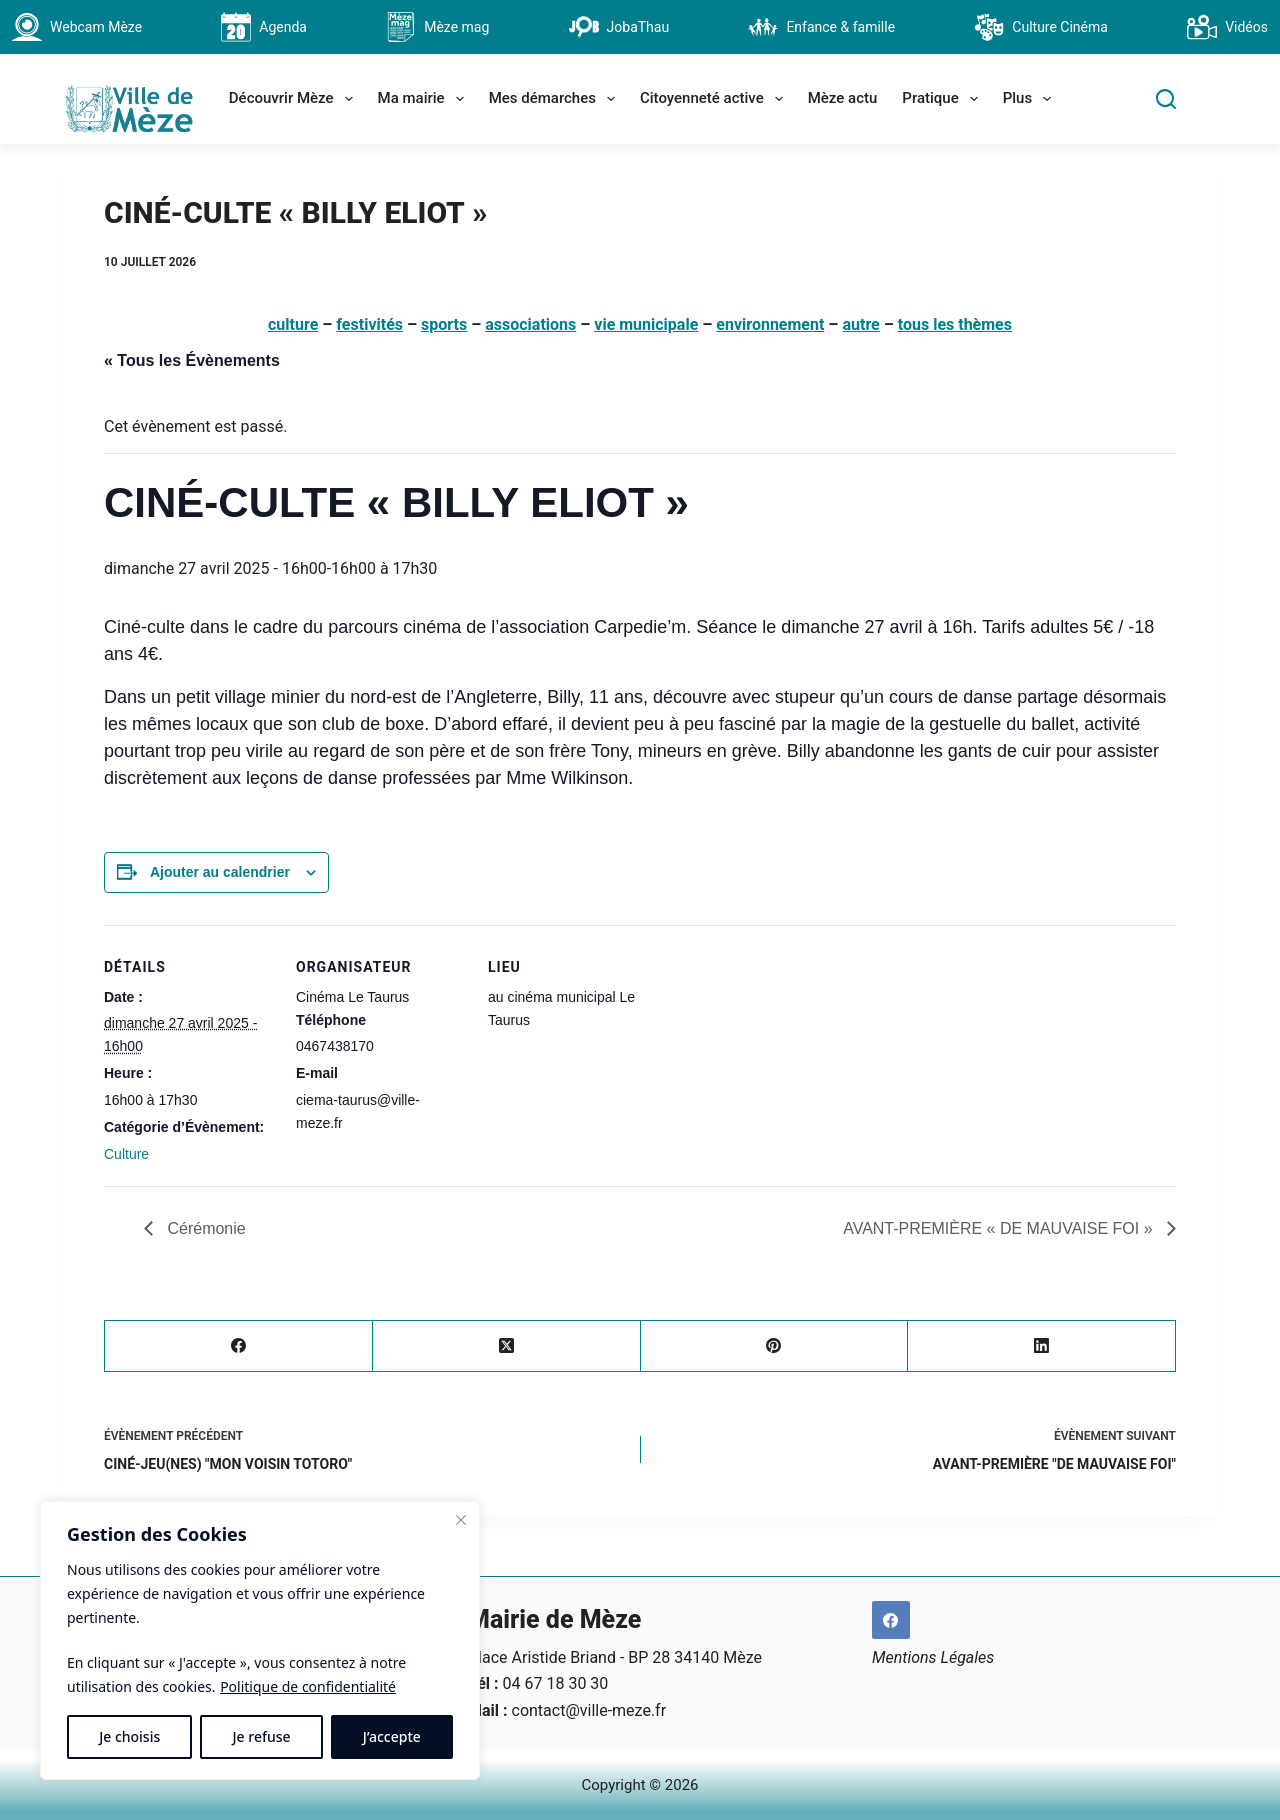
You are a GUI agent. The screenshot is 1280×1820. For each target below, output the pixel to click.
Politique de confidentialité (308, 1686)
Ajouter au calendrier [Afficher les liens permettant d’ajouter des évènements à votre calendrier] (220, 872)
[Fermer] (461, 1520)
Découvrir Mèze (295, 99)
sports (444, 324)
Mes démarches (556, 99)
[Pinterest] (775, 1346)
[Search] (1166, 99)
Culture (126, 1154)
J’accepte (392, 1736)
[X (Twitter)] (507, 1346)
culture (293, 324)
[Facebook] (239, 1346)
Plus (1031, 99)
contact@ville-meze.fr (589, 1710)
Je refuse (262, 1736)
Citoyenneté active (715, 99)
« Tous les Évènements (192, 360)
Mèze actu (843, 98)
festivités (369, 324)
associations (530, 324)
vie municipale (646, 324)
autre (860, 324)
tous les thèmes (955, 324)
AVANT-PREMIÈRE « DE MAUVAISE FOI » (1000, 1228)
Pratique (943, 99)
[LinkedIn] (1042, 1346)
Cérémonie (204, 1228)
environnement (770, 324)
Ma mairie (425, 99)
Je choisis (129, 1736)
